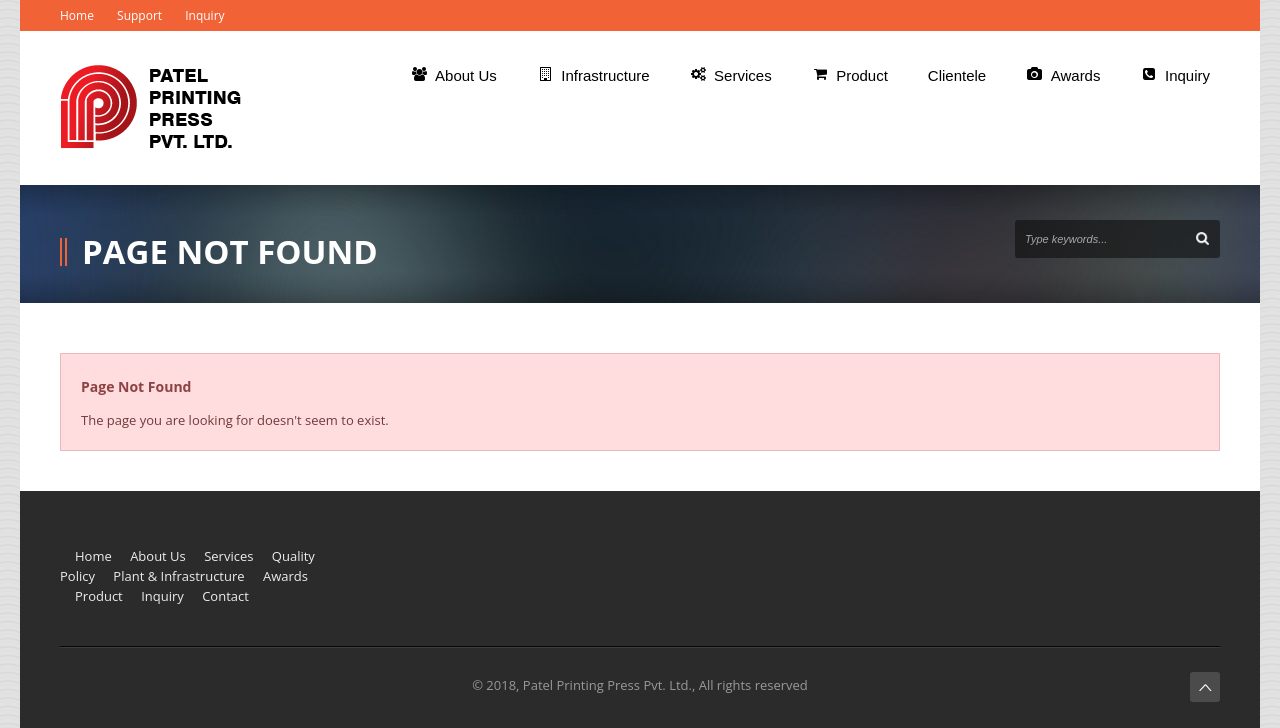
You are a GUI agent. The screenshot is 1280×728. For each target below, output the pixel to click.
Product (99, 596)
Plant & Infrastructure (178, 576)
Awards (285, 576)
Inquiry (204, 15)
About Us (158, 556)
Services (228, 556)
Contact (225, 596)
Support (139, 15)
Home (77, 15)
